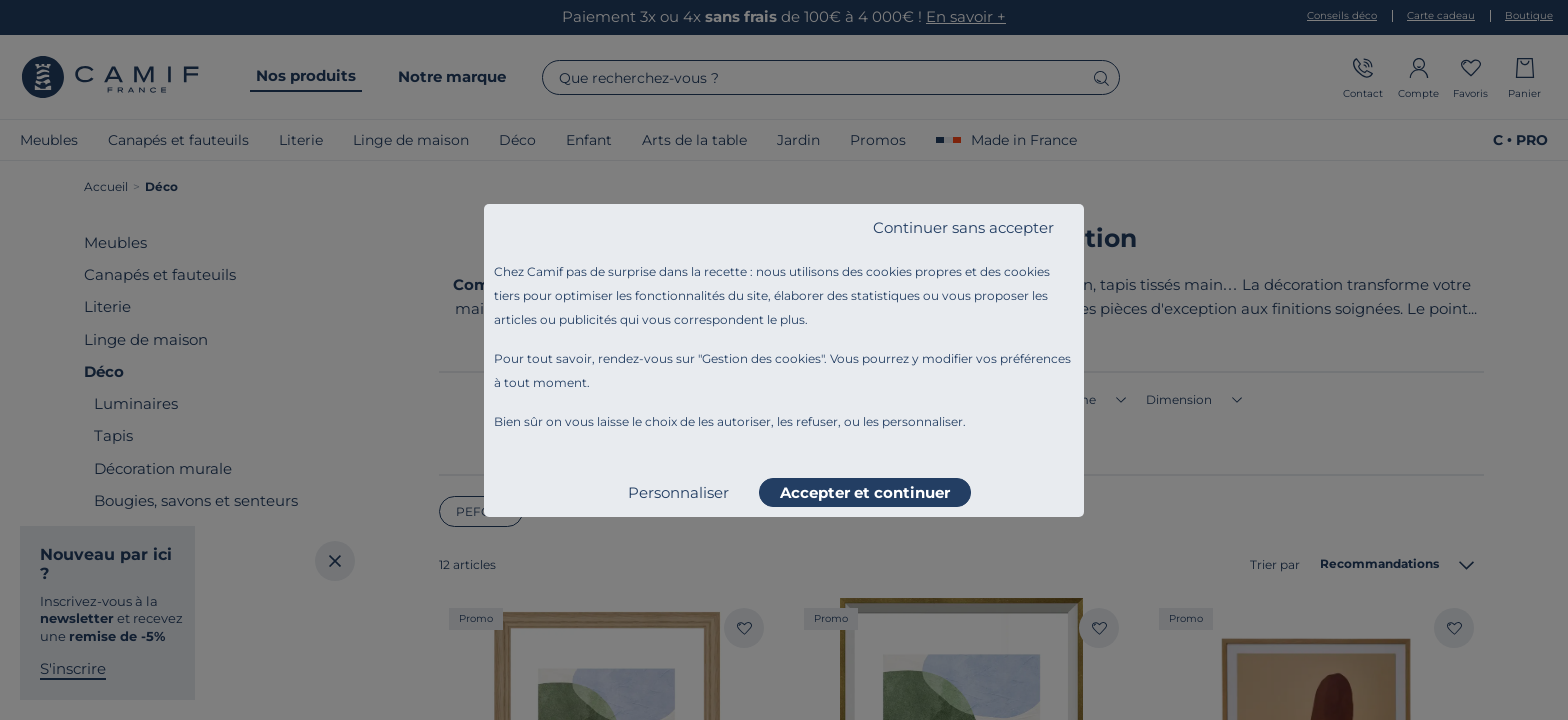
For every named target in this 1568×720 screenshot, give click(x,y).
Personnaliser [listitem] (678, 492)
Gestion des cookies (761, 358)
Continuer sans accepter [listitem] (963, 227)
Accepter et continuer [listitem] (865, 492)
